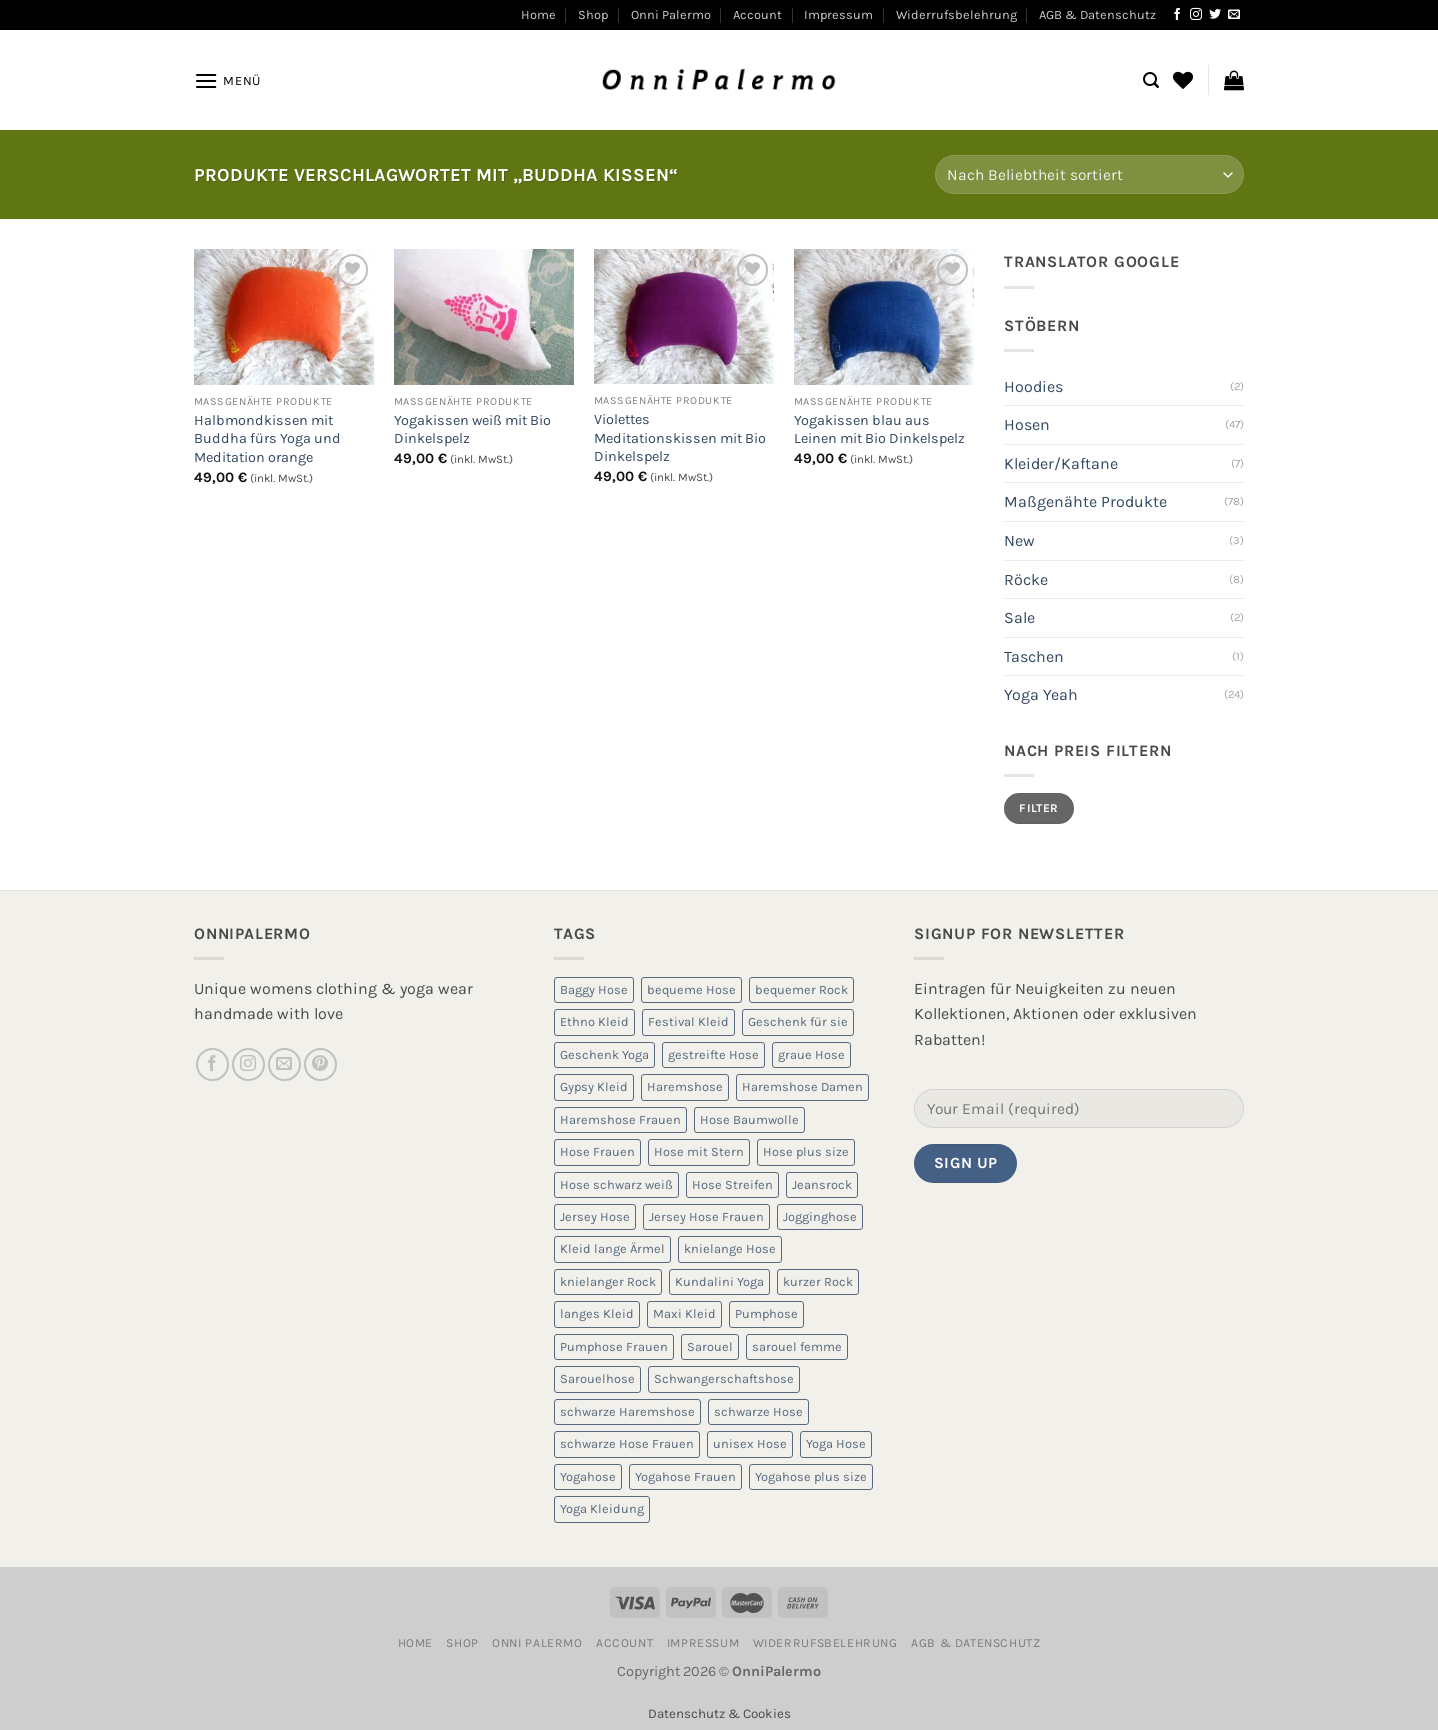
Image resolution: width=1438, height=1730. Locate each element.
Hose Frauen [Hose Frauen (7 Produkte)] (597, 1151)
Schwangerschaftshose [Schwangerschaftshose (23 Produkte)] (724, 1378)
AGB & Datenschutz (1097, 14)
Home (538, 14)
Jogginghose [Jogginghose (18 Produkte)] (820, 1216)
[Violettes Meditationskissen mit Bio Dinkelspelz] (684, 316)
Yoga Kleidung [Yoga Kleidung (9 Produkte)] (602, 1508)
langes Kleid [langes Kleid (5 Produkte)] (597, 1313)
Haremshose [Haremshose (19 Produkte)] (685, 1086)
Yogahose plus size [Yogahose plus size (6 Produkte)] (811, 1476)
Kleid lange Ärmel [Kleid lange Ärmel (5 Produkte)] (612, 1248)
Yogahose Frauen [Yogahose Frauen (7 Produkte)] (685, 1476)
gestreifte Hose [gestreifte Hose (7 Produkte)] (713, 1054)
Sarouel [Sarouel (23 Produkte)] (710, 1346)
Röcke (1026, 579)
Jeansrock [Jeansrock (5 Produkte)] (822, 1184)
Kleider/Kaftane (1061, 463)
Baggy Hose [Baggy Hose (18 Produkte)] (594, 989)
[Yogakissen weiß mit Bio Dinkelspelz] (484, 316)
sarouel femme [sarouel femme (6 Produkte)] (797, 1346)
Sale (1019, 617)
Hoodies (1033, 386)
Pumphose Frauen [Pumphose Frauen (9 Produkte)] (614, 1346)
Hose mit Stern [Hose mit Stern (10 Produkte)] (699, 1151)
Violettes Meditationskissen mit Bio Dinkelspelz (680, 438)
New (1019, 540)
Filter (1038, 808)
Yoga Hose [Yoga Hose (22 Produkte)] (836, 1443)
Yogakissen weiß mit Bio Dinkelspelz (472, 430)
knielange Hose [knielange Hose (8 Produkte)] (730, 1248)
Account (757, 14)
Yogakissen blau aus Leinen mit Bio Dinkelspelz (879, 430)
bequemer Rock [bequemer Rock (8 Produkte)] (801, 989)
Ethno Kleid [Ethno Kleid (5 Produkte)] (594, 1021)
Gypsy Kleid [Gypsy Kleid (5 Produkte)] (594, 1086)
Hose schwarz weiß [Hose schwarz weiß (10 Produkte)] (616, 1184)
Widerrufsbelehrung (956, 14)
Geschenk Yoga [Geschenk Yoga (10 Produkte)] (604, 1054)
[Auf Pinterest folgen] (320, 1064)
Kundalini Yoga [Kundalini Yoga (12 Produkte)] (719, 1281)
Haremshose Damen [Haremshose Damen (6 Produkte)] (802, 1086)
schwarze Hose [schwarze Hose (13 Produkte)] (758, 1411)
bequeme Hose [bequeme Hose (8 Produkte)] (691, 989)
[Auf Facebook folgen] (1177, 15)
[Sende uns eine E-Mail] (1234, 15)
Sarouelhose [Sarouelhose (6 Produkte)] (597, 1378)
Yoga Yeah (1041, 694)
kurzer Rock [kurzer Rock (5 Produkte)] (818, 1281)
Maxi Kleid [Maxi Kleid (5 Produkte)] (684, 1313)
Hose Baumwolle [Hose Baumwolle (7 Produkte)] (749, 1119)
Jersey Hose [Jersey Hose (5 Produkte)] (595, 1216)
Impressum (838, 14)
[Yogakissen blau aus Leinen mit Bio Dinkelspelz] (884, 316)
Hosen (1027, 424)
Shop (593, 14)
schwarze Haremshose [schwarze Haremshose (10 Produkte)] (627, 1411)
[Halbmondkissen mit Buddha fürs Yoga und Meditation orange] (284, 316)
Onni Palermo (671, 14)
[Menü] (227, 80)
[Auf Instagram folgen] (1196, 15)
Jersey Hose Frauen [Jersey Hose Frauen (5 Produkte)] (706, 1216)
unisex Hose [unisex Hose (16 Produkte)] (750, 1443)
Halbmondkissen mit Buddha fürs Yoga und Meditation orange (267, 439)
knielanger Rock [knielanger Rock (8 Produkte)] (608, 1281)
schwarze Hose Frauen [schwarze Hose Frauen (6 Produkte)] (627, 1443)
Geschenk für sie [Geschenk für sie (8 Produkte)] (798, 1021)
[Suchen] (1151, 80)
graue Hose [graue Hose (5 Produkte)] (811, 1054)
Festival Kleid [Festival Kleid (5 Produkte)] (688, 1021)
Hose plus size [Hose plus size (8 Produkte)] (806, 1151)
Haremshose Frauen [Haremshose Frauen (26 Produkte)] (620, 1119)
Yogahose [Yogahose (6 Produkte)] (588, 1476)
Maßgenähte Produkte (1085, 501)
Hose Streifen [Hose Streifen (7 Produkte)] (732, 1184)
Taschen (1034, 656)
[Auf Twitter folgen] (1215, 15)
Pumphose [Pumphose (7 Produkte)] (766, 1313)
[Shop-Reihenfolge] (1089, 174)
